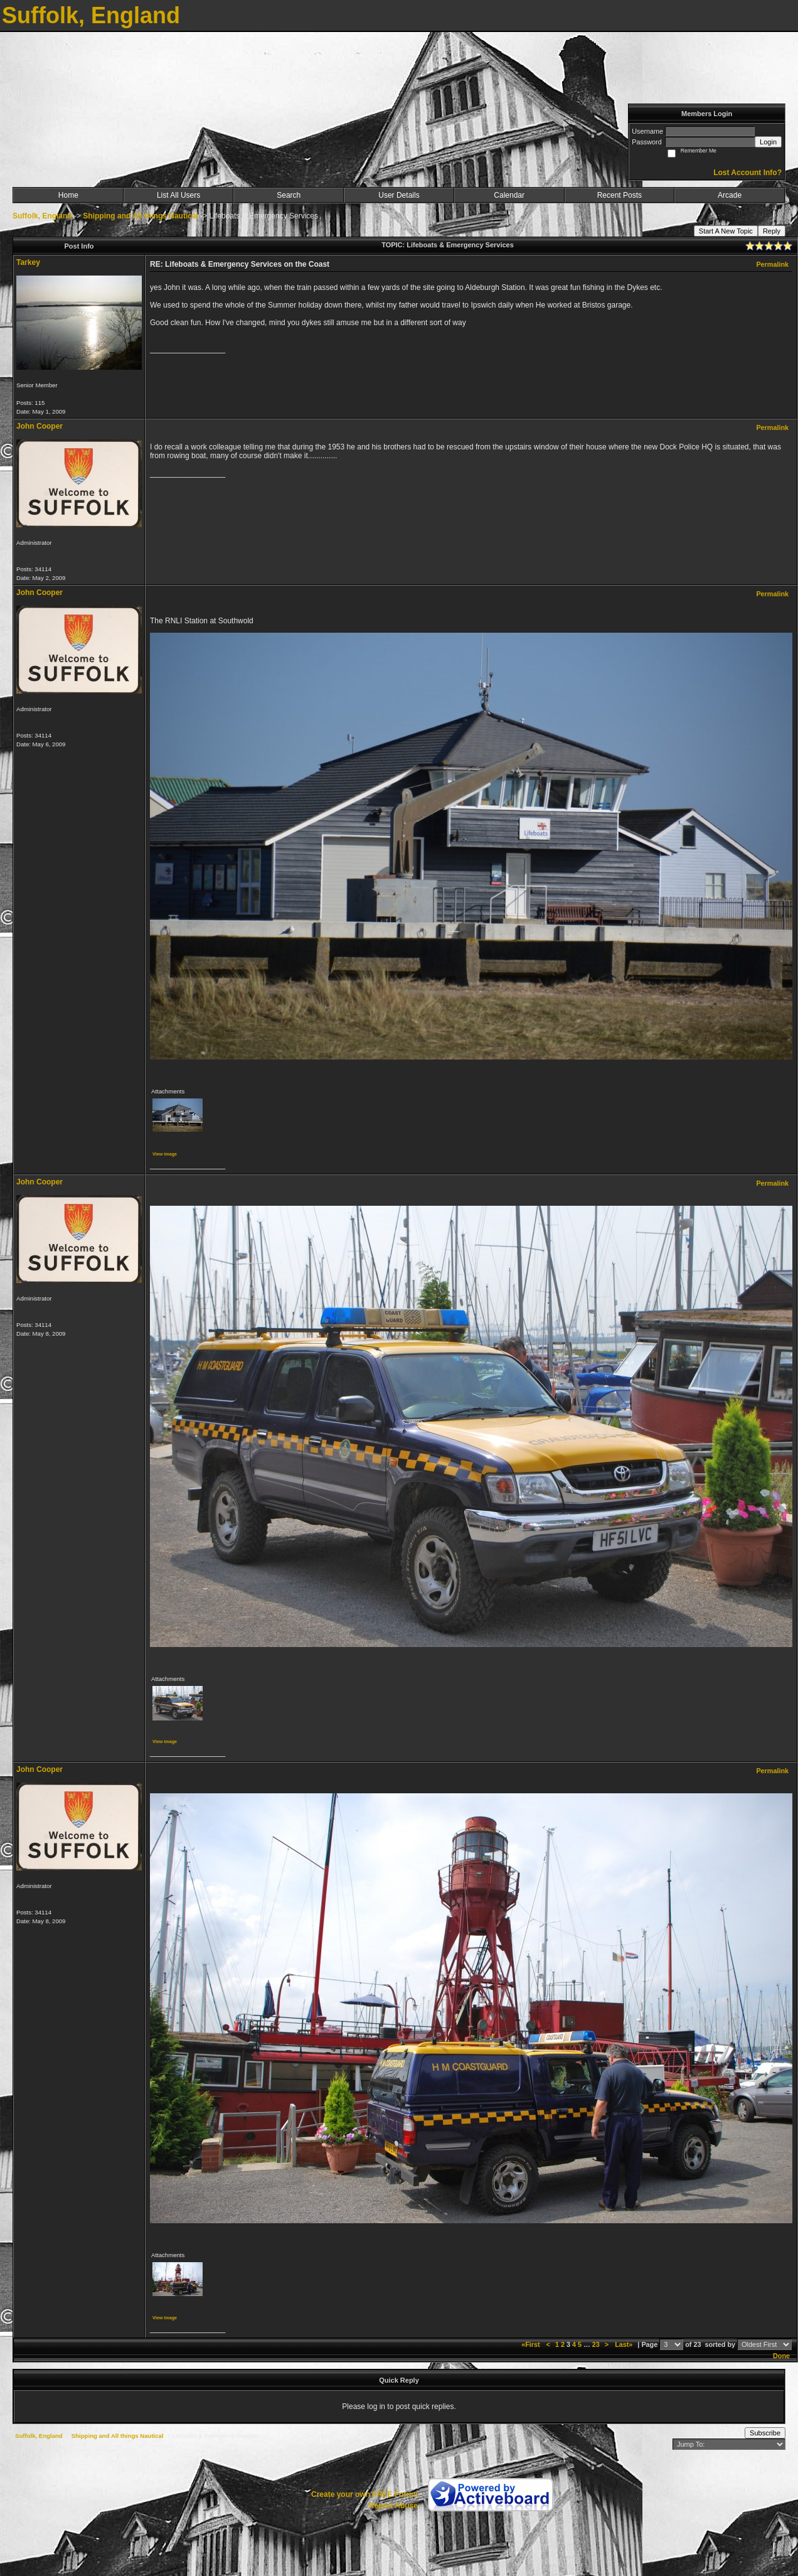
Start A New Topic (726, 231)
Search (289, 195)
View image (164, 1154)
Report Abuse (393, 2505)
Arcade (730, 195)
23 (596, 2344)
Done (781, 2355)
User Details (398, 195)
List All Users (178, 195)
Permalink (772, 264)
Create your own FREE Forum (364, 2494)
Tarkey (28, 262)
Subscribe (765, 2433)
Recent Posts (619, 195)
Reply (771, 231)
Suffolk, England (42, 216)
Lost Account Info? (747, 172)
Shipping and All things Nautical (140, 216)
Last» (624, 2344)
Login (768, 142)
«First (531, 2344)
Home (68, 195)
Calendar (509, 195)
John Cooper (39, 426)
